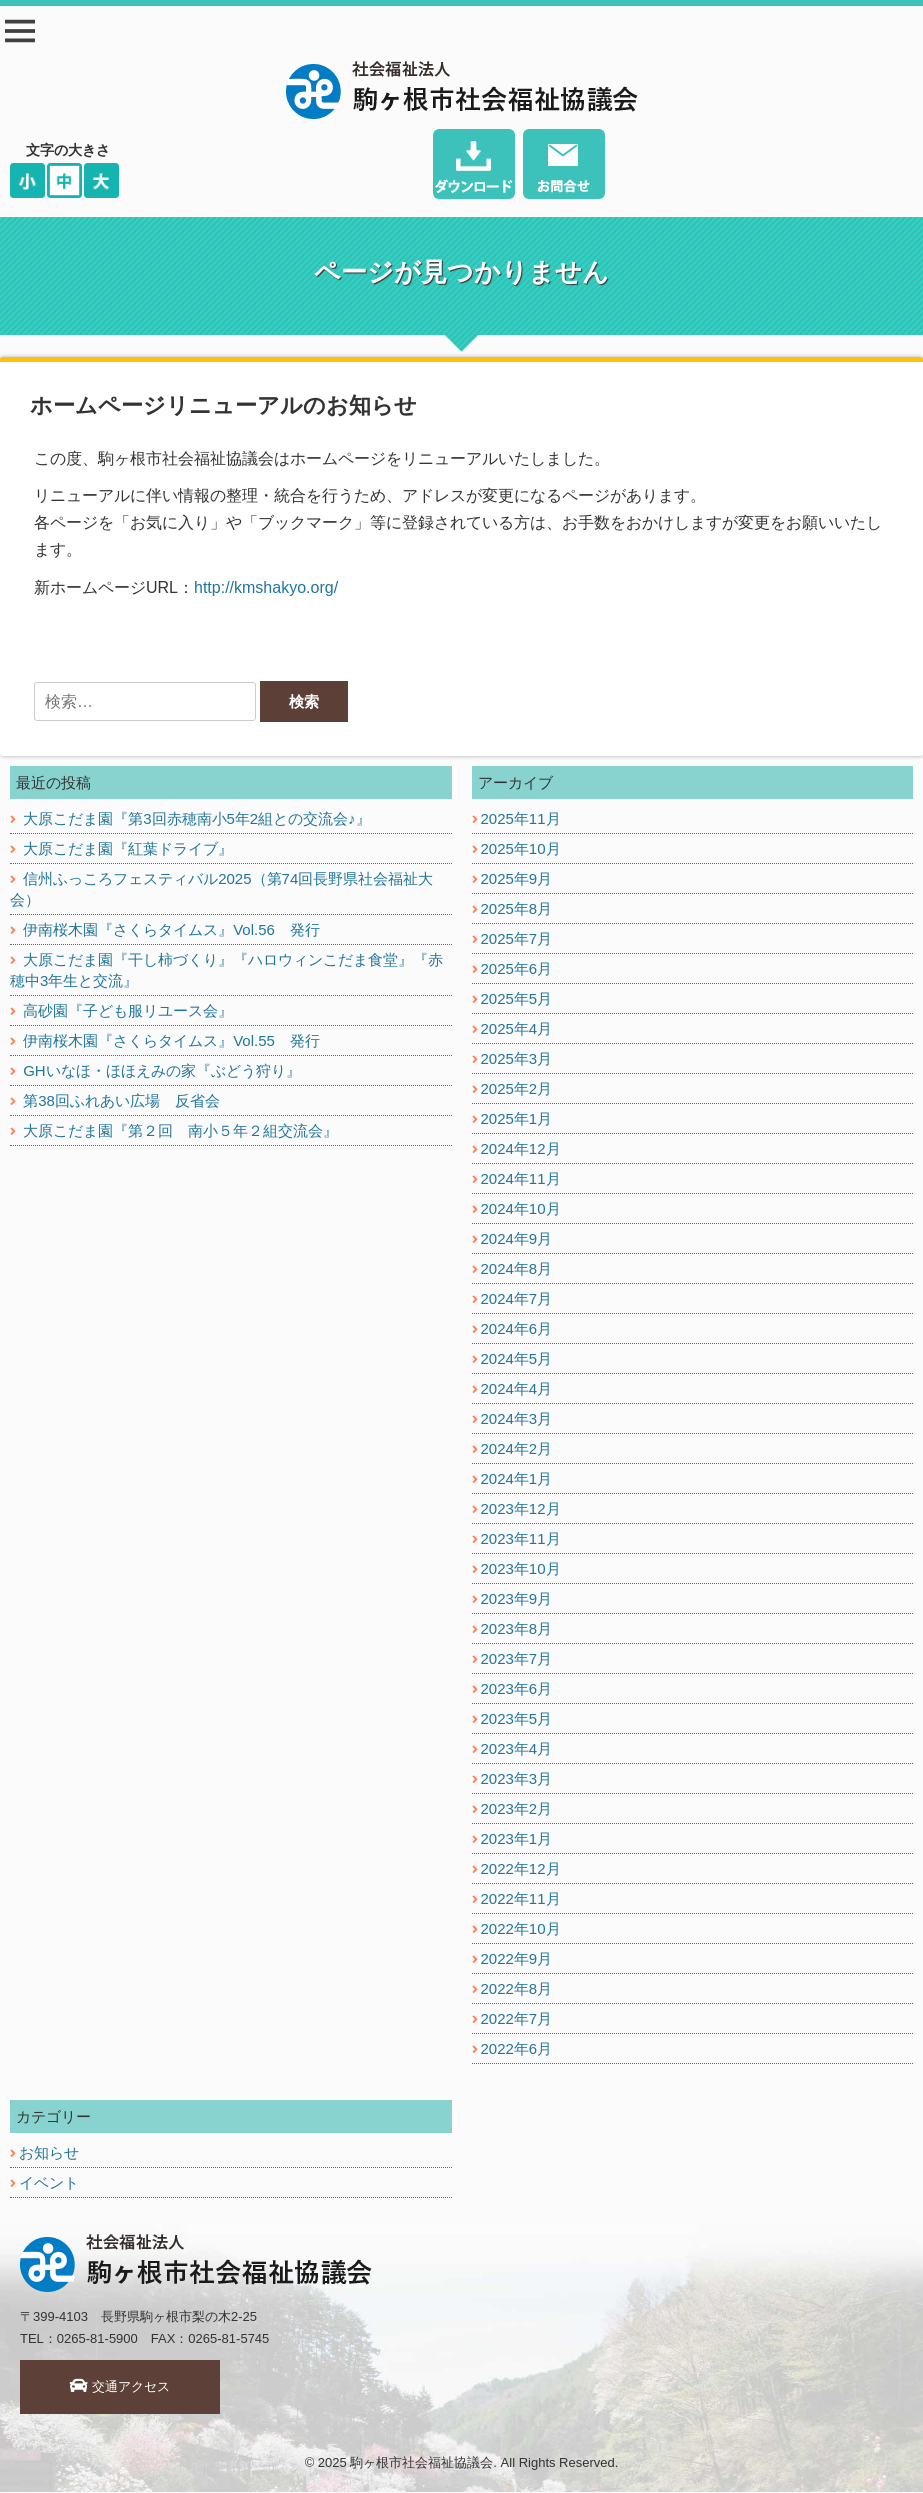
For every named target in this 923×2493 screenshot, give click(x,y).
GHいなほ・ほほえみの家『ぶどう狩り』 (162, 1071)
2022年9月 (517, 1959)
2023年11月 (521, 1539)
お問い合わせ (564, 166)
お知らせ (49, 2153)
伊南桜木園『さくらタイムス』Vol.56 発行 (171, 930)
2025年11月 (521, 819)
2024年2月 (517, 1449)
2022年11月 (521, 1899)
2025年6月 (517, 969)
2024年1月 (517, 1479)
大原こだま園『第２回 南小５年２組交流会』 (180, 1131)
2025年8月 (517, 909)
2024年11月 (521, 1179)
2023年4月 (517, 1749)
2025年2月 (517, 1089)
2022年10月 (521, 1929)
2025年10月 (521, 849)
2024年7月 (517, 1299)
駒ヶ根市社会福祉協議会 (421, 2463)
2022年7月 (517, 2019)
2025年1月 (517, 1119)
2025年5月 (517, 999)
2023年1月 (517, 1839)
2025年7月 (517, 939)
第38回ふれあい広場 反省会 (121, 1101)
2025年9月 (517, 879)
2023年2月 (517, 1809)
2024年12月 (521, 1149)
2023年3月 (517, 1779)
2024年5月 (517, 1359)
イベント (49, 2183)
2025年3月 (517, 1059)
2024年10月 (521, 1209)
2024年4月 (517, 1389)
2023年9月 (517, 1599)
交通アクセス (120, 2387)
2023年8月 (517, 1629)
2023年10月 (521, 1569)
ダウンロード (474, 166)
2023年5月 (517, 1719)
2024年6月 (517, 1329)
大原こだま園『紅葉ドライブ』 (128, 849)
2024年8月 (517, 1269)
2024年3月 (517, 1419)
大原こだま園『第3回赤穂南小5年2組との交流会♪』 (197, 819)
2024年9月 (517, 1239)
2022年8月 (517, 1989)
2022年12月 (521, 1869)
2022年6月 (517, 2049)
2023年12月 (521, 1509)
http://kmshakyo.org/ (266, 587)
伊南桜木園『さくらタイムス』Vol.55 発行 (171, 1041)
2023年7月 (517, 1659)
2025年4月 (517, 1029)
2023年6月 (517, 1689)
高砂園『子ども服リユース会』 (128, 1011)
